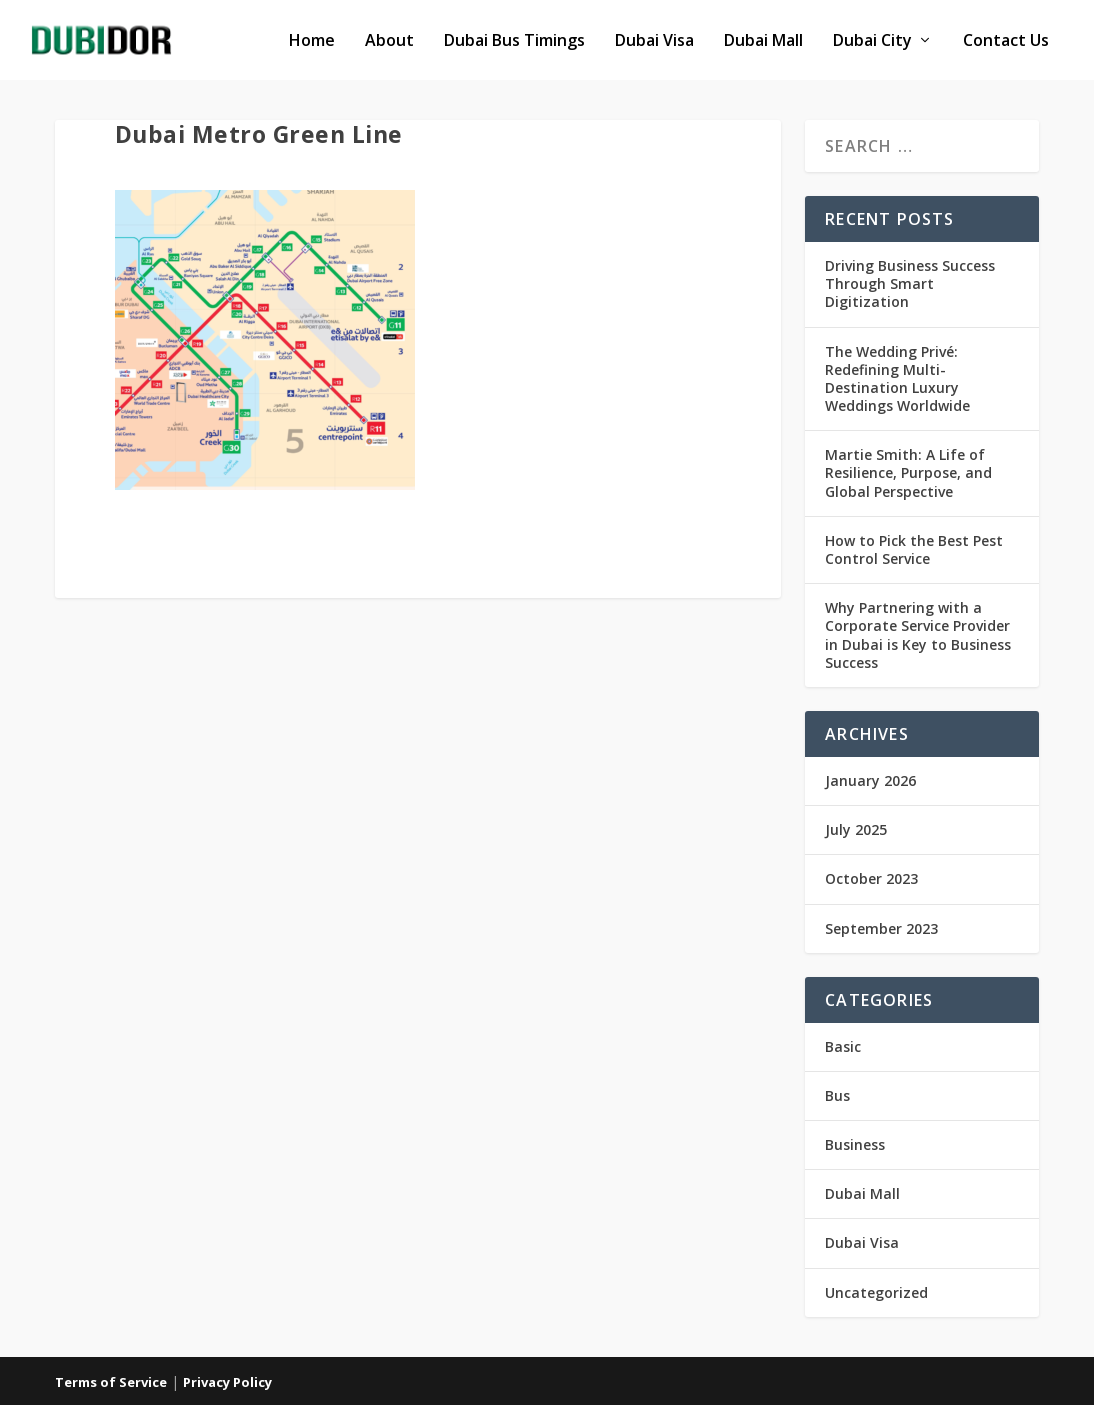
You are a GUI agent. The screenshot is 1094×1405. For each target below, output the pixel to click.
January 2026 (870, 780)
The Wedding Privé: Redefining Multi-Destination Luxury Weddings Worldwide (897, 379)
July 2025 (856, 829)
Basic (843, 1046)
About (389, 41)
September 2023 (881, 928)
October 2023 (871, 878)
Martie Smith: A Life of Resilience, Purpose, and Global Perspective (908, 472)
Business (855, 1144)
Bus (837, 1095)
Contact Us (1006, 41)
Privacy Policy (227, 1382)
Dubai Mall (763, 41)
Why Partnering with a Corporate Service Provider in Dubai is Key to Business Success (918, 635)
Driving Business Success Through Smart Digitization (910, 283)
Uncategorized (876, 1292)
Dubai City (872, 41)
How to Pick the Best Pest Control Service (914, 549)
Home (312, 41)
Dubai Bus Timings (514, 41)
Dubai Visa (654, 41)
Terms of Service (111, 1382)
